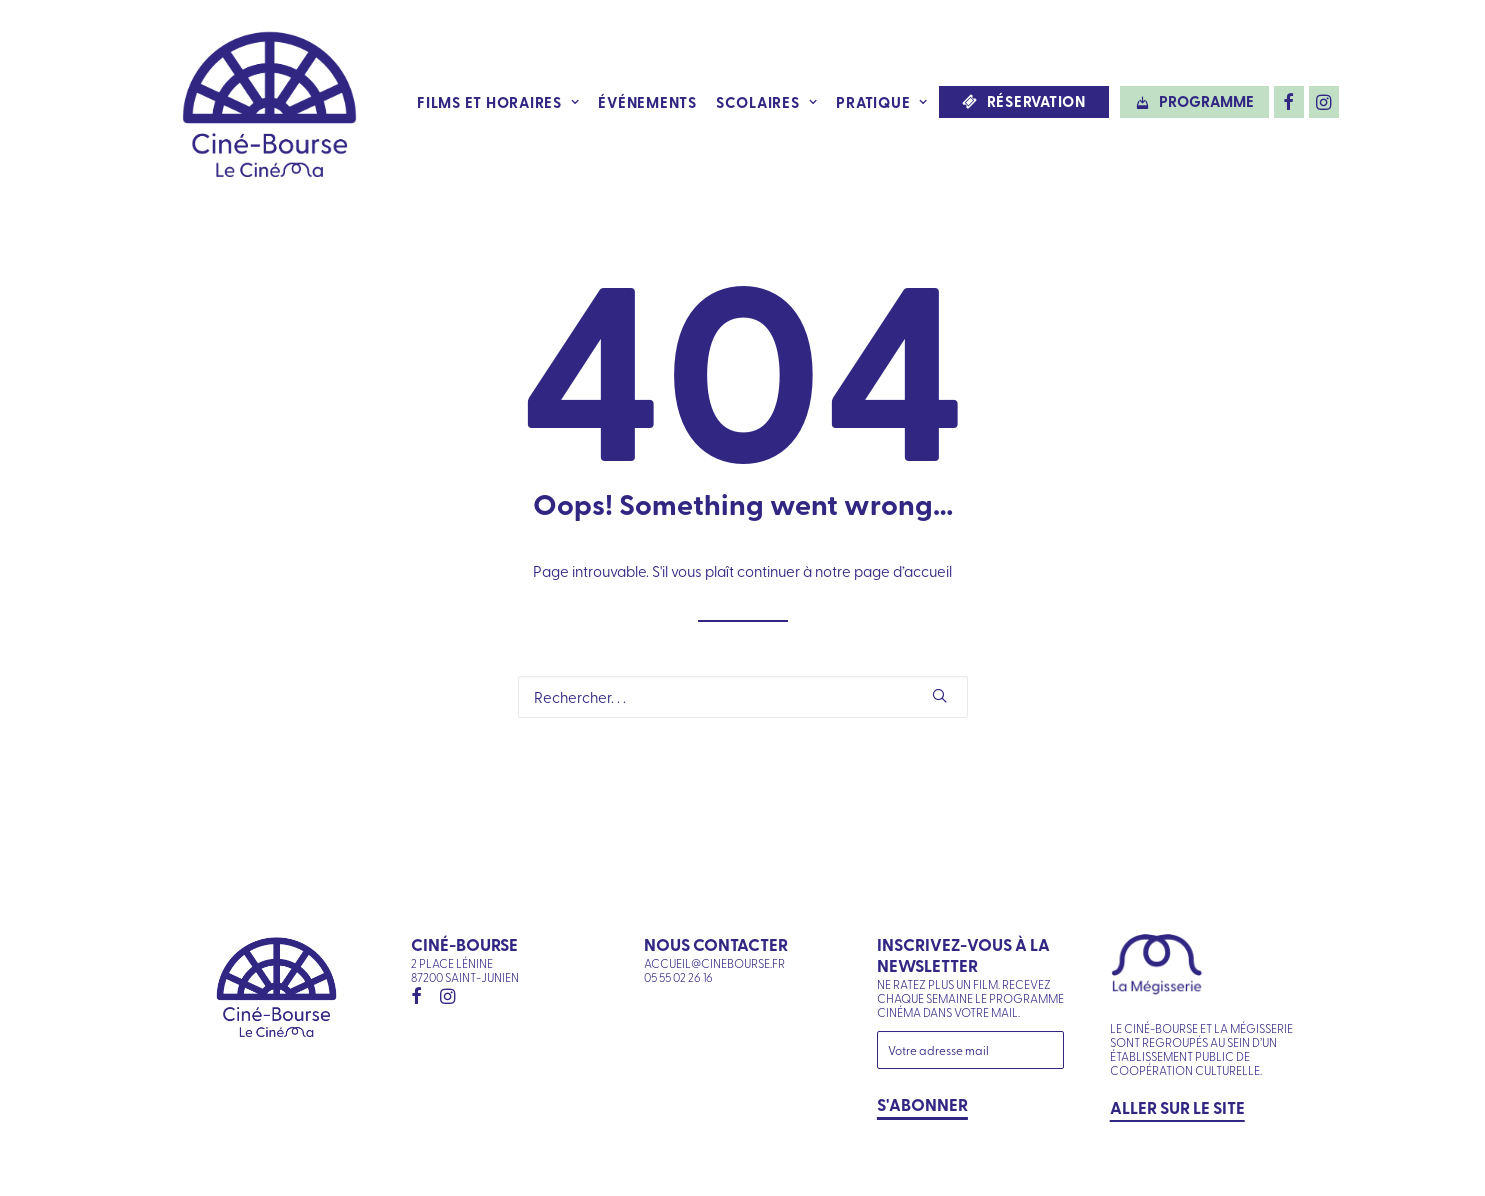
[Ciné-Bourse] (270, 102)
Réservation (1036, 101)
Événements (647, 102)
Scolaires (766, 102)
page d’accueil (903, 571)
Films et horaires (498, 102)
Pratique (882, 102)
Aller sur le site (1177, 1107)
